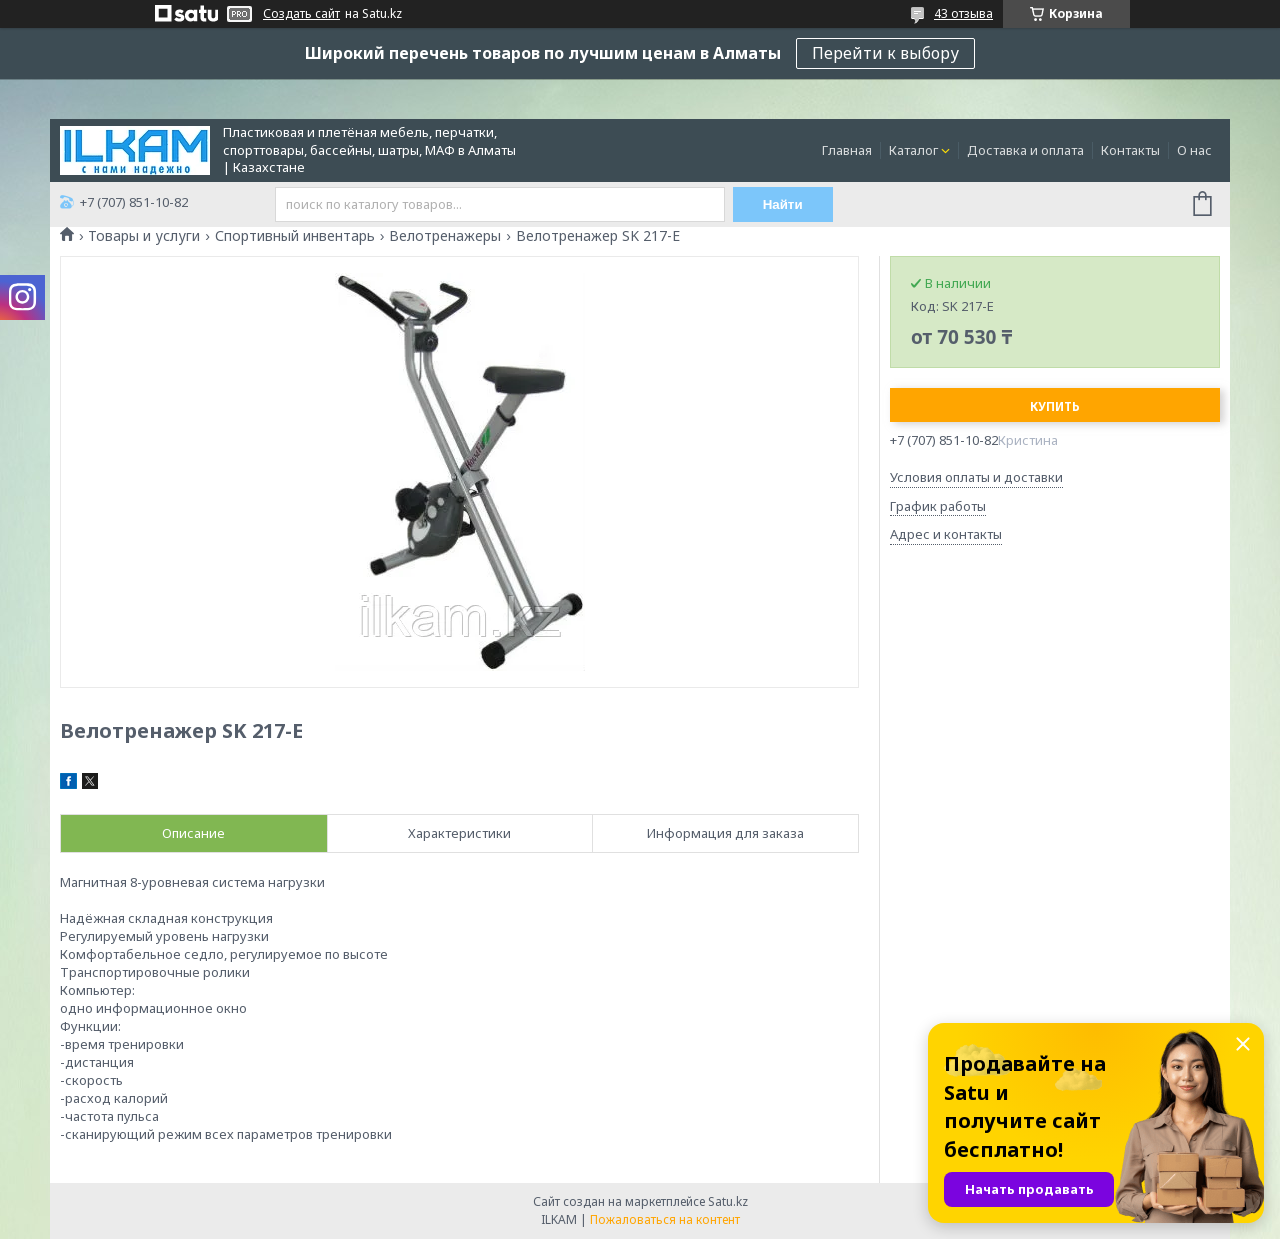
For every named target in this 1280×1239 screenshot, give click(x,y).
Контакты (1130, 150)
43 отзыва (963, 13)
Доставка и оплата (1025, 150)
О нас (1194, 150)
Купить (1055, 406)
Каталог (913, 150)
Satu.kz (728, 1201)
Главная (847, 150)
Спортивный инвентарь (295, 236)
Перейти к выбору (885, 53)
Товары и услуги (144, 236)
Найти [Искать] (783, 204)
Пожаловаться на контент (665, 1219)
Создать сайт (301, 14)
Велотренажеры (445, 236)
